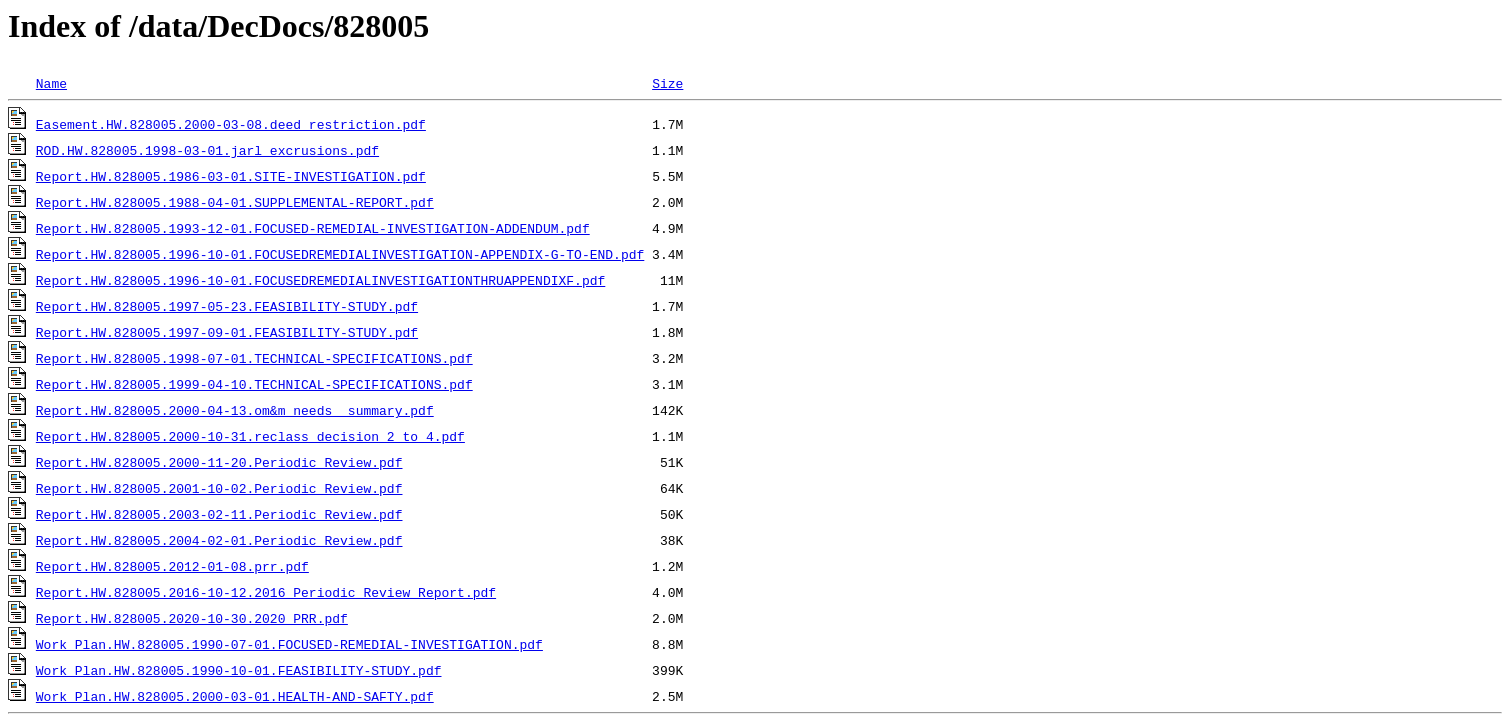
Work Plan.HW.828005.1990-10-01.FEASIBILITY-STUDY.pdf (239, 670)
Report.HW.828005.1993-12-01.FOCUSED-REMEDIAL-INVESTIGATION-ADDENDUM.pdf (313, 228)
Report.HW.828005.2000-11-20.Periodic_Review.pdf (219, 462)
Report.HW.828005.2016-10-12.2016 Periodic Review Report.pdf (266, 592)
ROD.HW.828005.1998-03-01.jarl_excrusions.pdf (207, 150)
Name (51, 83)
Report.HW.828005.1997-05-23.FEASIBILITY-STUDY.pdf (227, 306)
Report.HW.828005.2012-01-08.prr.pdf (172, 566)
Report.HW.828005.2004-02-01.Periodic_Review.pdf (219, 540)
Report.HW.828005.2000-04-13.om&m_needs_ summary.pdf (235, 410)
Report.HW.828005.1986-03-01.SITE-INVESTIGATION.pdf (231, 176)
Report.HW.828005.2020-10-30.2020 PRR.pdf (192, 618)
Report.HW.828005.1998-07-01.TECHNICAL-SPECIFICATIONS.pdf (254, 358)
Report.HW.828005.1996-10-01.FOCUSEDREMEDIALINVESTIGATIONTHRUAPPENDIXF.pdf (320, 280)
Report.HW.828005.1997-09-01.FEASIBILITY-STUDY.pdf (227, 332)
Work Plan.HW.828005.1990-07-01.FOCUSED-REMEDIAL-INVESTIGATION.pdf (289, 644)
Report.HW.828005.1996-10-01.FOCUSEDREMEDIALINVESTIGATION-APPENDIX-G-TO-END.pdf (340, 254)
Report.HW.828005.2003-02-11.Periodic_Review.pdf (219, 514)
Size (667, 83)
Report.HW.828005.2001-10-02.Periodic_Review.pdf (219, 488)
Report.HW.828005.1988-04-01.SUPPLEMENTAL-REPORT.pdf (235, 202)
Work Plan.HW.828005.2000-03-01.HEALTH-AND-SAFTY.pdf (235, 696)
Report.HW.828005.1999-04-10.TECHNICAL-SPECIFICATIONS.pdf (254, 384)
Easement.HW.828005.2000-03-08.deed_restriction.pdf (231, 124)
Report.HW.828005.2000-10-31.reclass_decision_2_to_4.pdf (250, 436)
